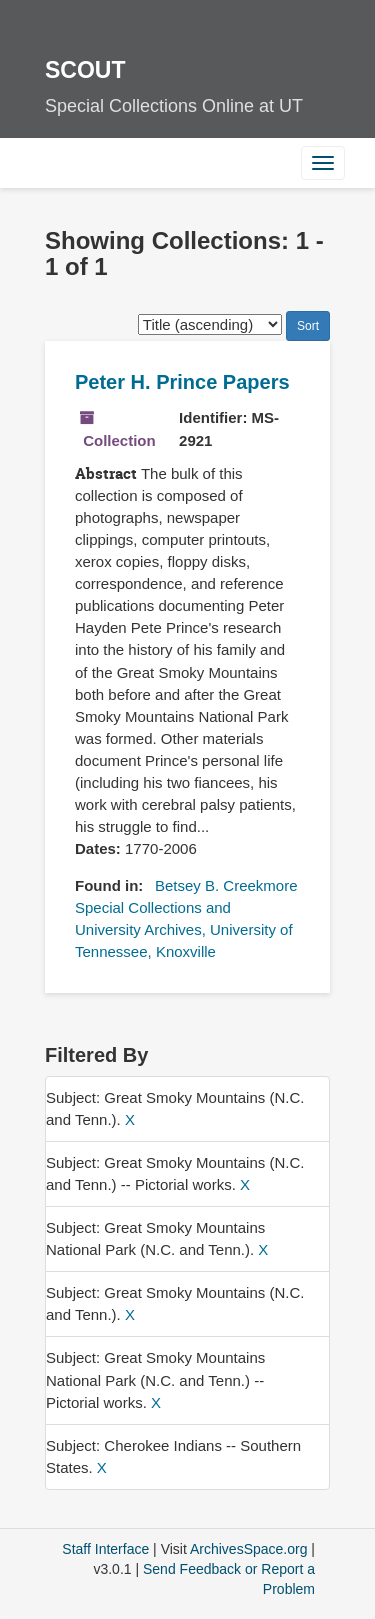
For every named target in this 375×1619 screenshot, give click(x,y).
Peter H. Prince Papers (182, 382)
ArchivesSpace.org (249, 1549)
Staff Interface (105, 1549)
